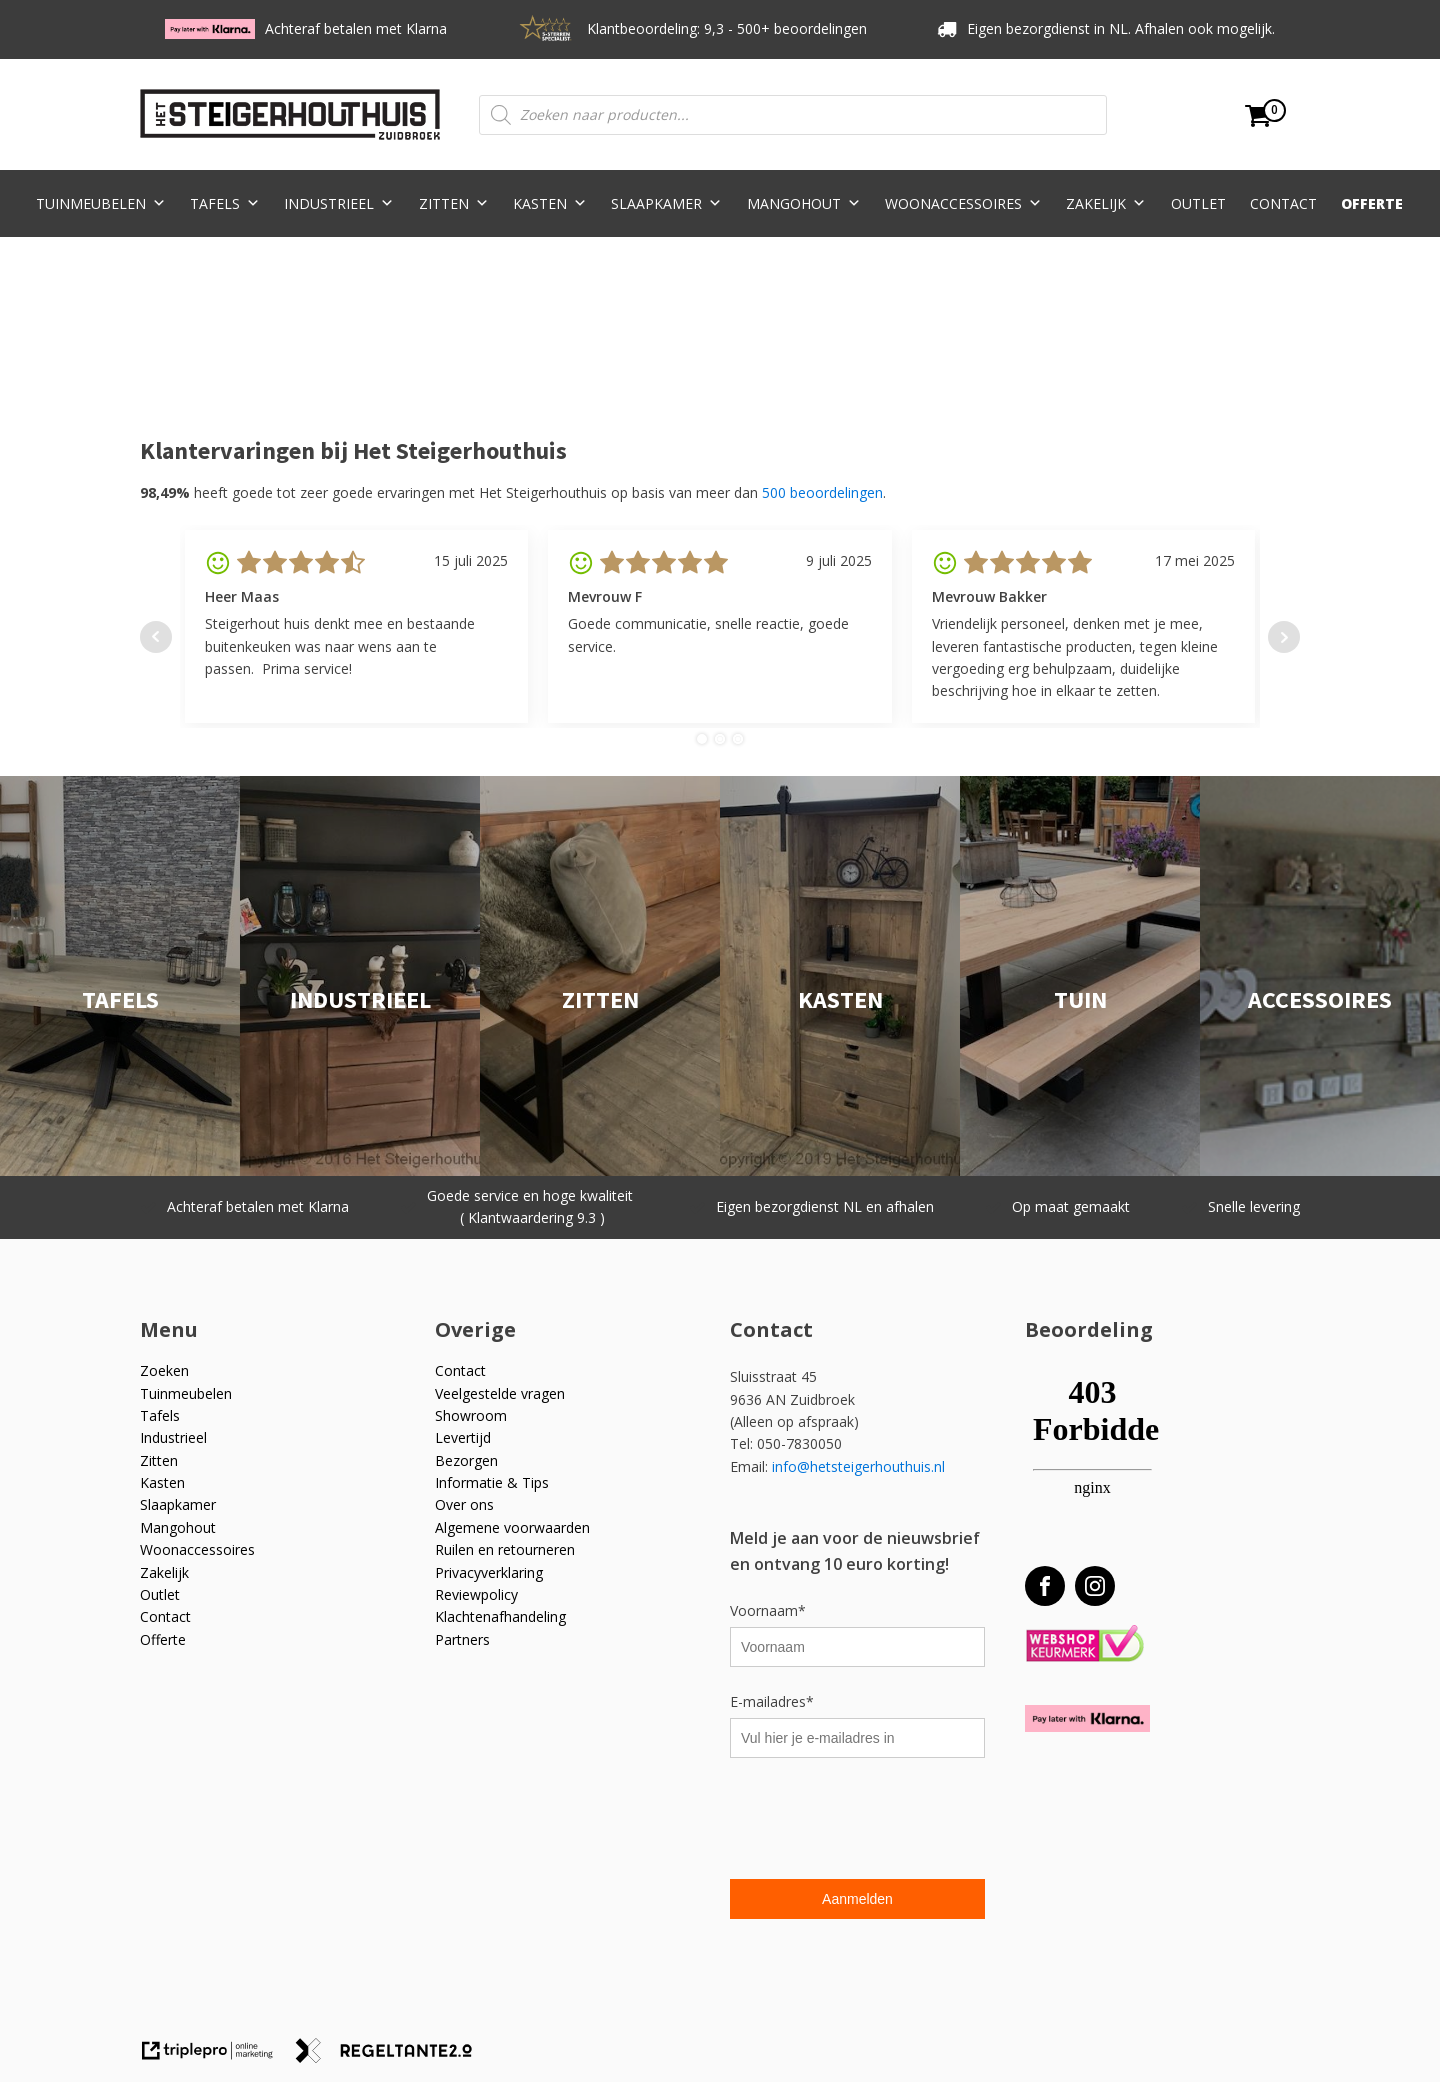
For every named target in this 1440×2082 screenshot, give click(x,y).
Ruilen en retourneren (505, 1549)
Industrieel (339, 203)
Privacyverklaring (489, 1572)
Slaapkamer (666, 203)
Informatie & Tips (492, 1482)
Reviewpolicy (476, 1594)
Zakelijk (1106, 203)
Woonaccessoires (963, 203)
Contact (1283, 203)
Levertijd (463, 1437)
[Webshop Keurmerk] (1084, 1644)
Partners (462, 1639)
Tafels (225, 203)
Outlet (1198, 203)
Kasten (550, 203)
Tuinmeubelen (101, 203)
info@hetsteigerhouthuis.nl (858, 1466)
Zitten (454, 203)
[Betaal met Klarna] (1087, 1718)
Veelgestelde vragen (500, 1393)
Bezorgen (466, 1460)
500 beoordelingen (822, 492)
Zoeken (164, 1370)
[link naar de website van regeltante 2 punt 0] (391, 2057)
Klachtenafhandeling (500, 1616)
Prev (156, 637)
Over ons (464, 1504)
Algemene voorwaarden (512, 1527)
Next (1284, 637)
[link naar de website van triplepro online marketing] (217, 2057)
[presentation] (882, 1821)
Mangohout (804, 203)
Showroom (471, 1415)
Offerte (1372, 203)
